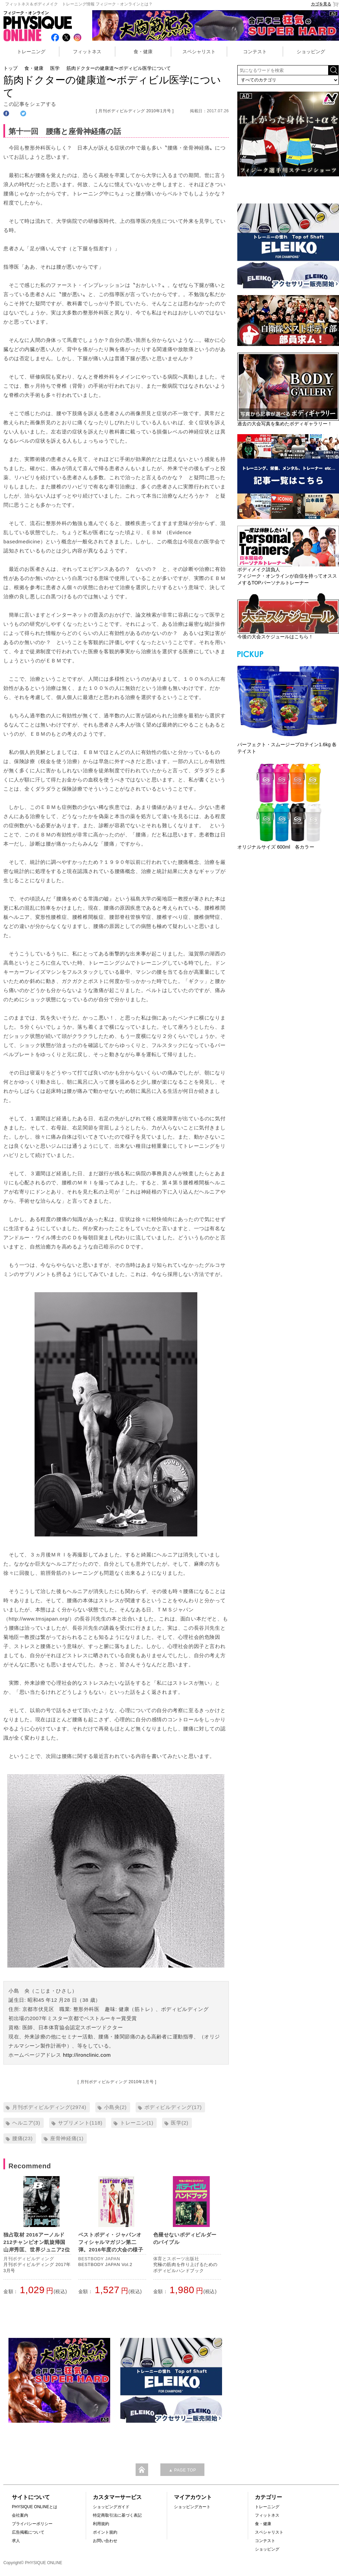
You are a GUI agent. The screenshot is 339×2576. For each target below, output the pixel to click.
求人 (16, 2540)
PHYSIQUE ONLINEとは (34, 2506)
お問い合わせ (105, 2540)
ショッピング (311, 51)
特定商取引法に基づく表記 (117, 2515)
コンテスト (255, 51)
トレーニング (31, 51)
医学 (55, 68)
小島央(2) (115, 2107)
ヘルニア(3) (26, 2123)
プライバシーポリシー (32, 2523)
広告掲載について (28, 2532)
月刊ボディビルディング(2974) (49, 2107)
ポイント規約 (105, 2532)
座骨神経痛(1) (66, 2138)
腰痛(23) (22, 2138)
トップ (10, 68)
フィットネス (87, 51)
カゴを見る (325, 4)
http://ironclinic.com (87, 2055)
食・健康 (143, 51)
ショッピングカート (192, 2506)
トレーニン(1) (136, 2123)
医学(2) (179, 2123)
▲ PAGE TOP (182, 2470)
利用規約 (101, 2523)
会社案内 (20, 2515)
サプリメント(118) (80, 2123)
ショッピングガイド (111, 2506)
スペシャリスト (199, 51)
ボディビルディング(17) (173, 2107)
